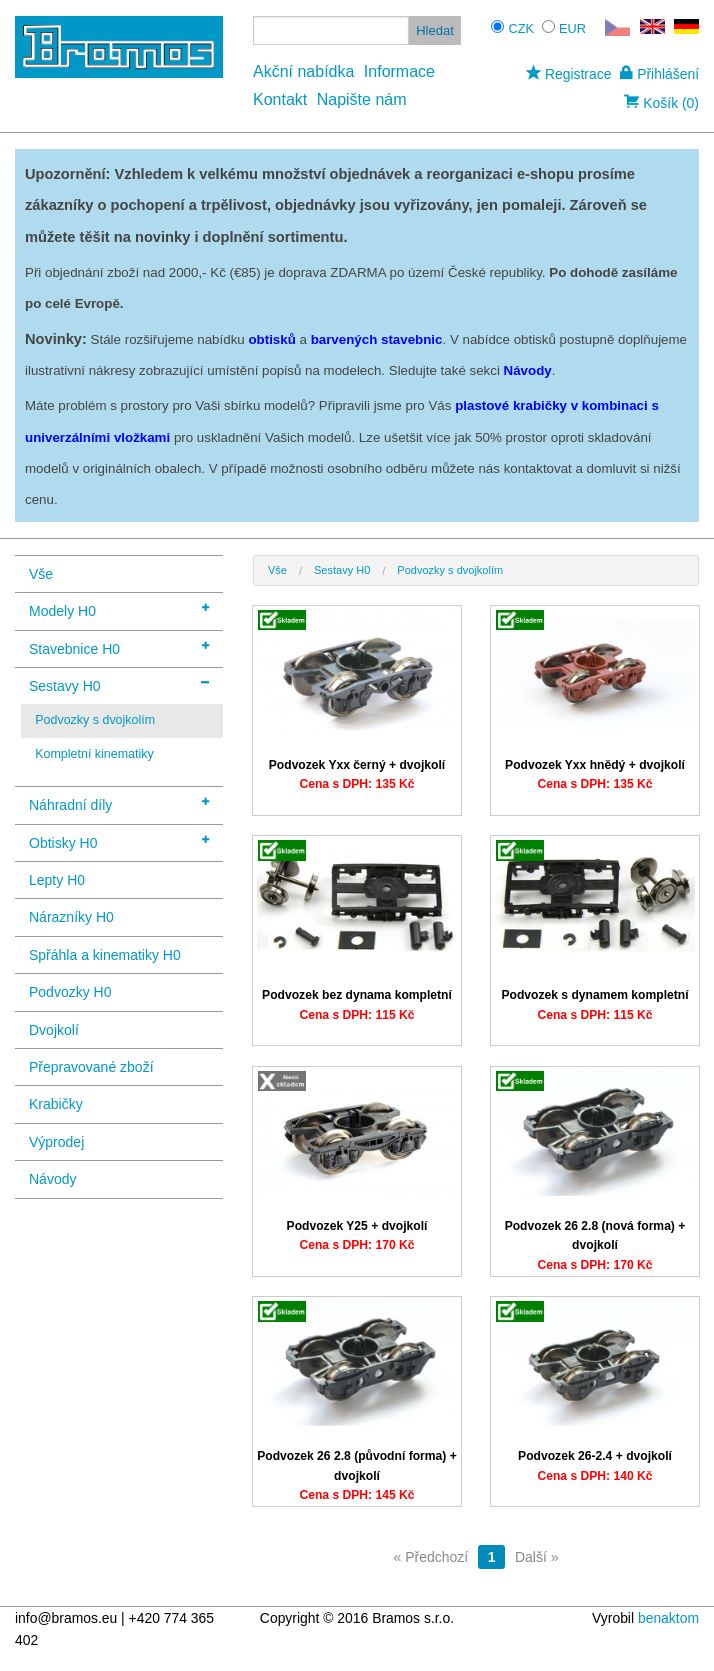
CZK (521, 28)
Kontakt (280, 99)
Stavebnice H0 (119, 647)
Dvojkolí (54, 1030)
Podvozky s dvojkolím (95, 720)
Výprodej (56, 1142)
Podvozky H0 (70, 992)
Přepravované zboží (91, 1067)
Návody (52, 1179)
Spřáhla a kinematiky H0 (105, 955)
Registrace (568, 74)
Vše (41, 574)
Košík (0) (661, 103)
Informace (399, 71)
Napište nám (362, 99)
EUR (572, 28)
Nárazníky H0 (71, 917)
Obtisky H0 (119, 841)
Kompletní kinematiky (94, 754)
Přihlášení (659, 74)
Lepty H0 (57, 880)
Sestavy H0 (119, 684)
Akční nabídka (303, 71)
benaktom (668, 1618)
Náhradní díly (119, 803)
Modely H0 (119, 609)
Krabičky (56, 1104)
